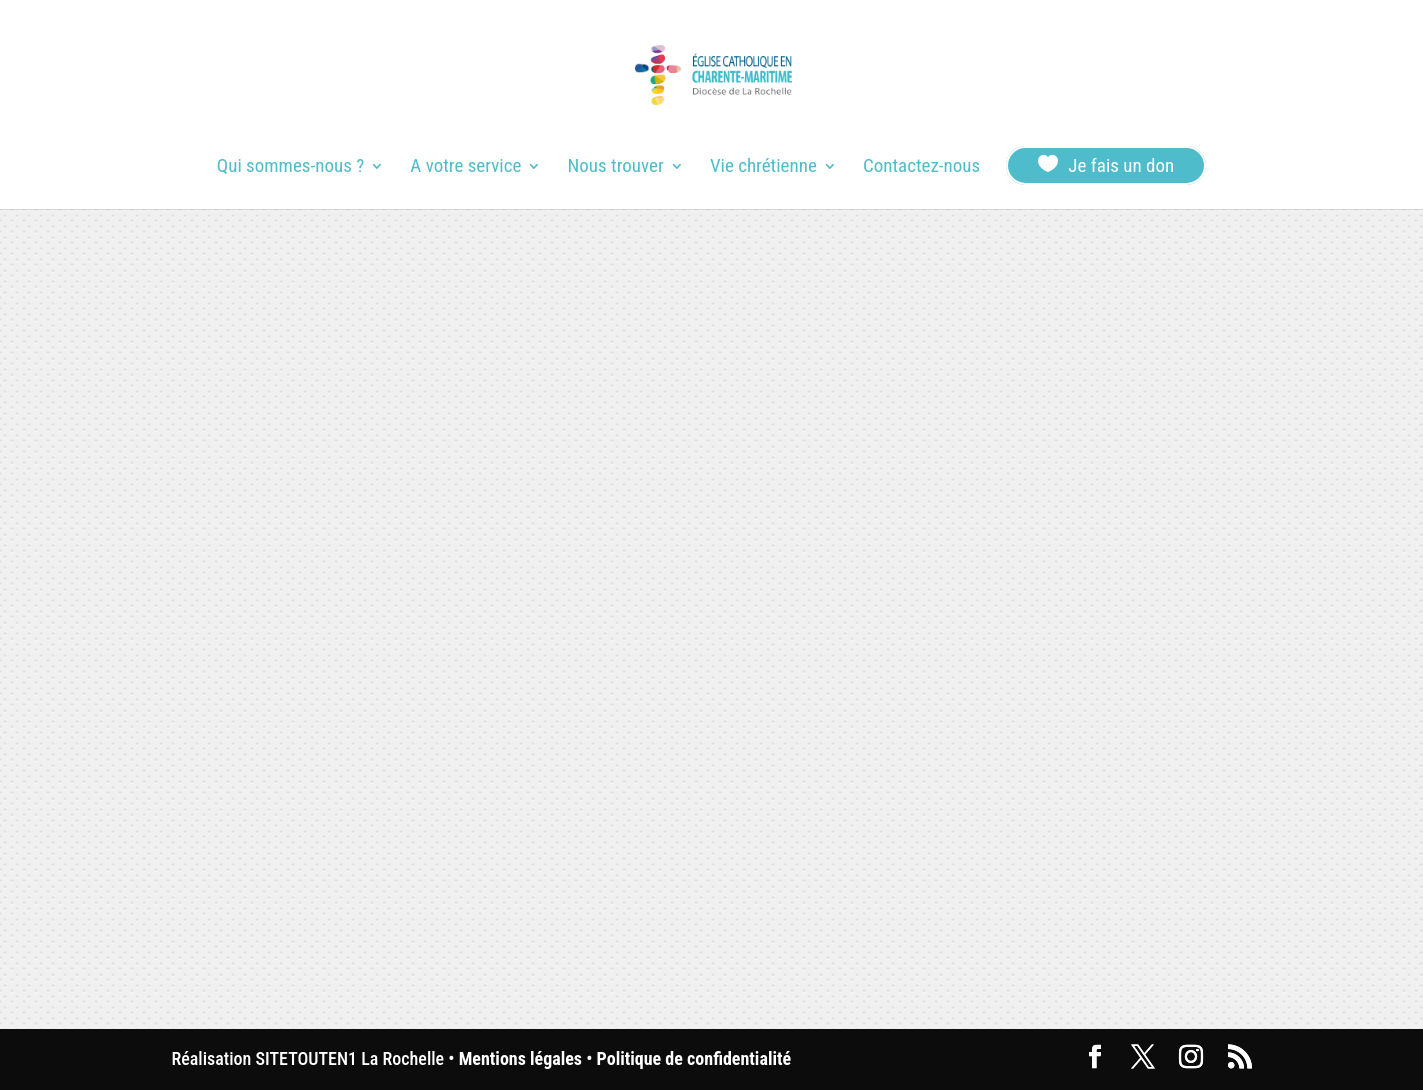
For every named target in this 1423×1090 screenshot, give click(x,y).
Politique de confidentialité (694, 1058)
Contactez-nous (921, 168)
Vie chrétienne (763, 168)
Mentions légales (520, 1058)
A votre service (465, 168)
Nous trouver (616, 168)
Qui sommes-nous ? (290, 168)
